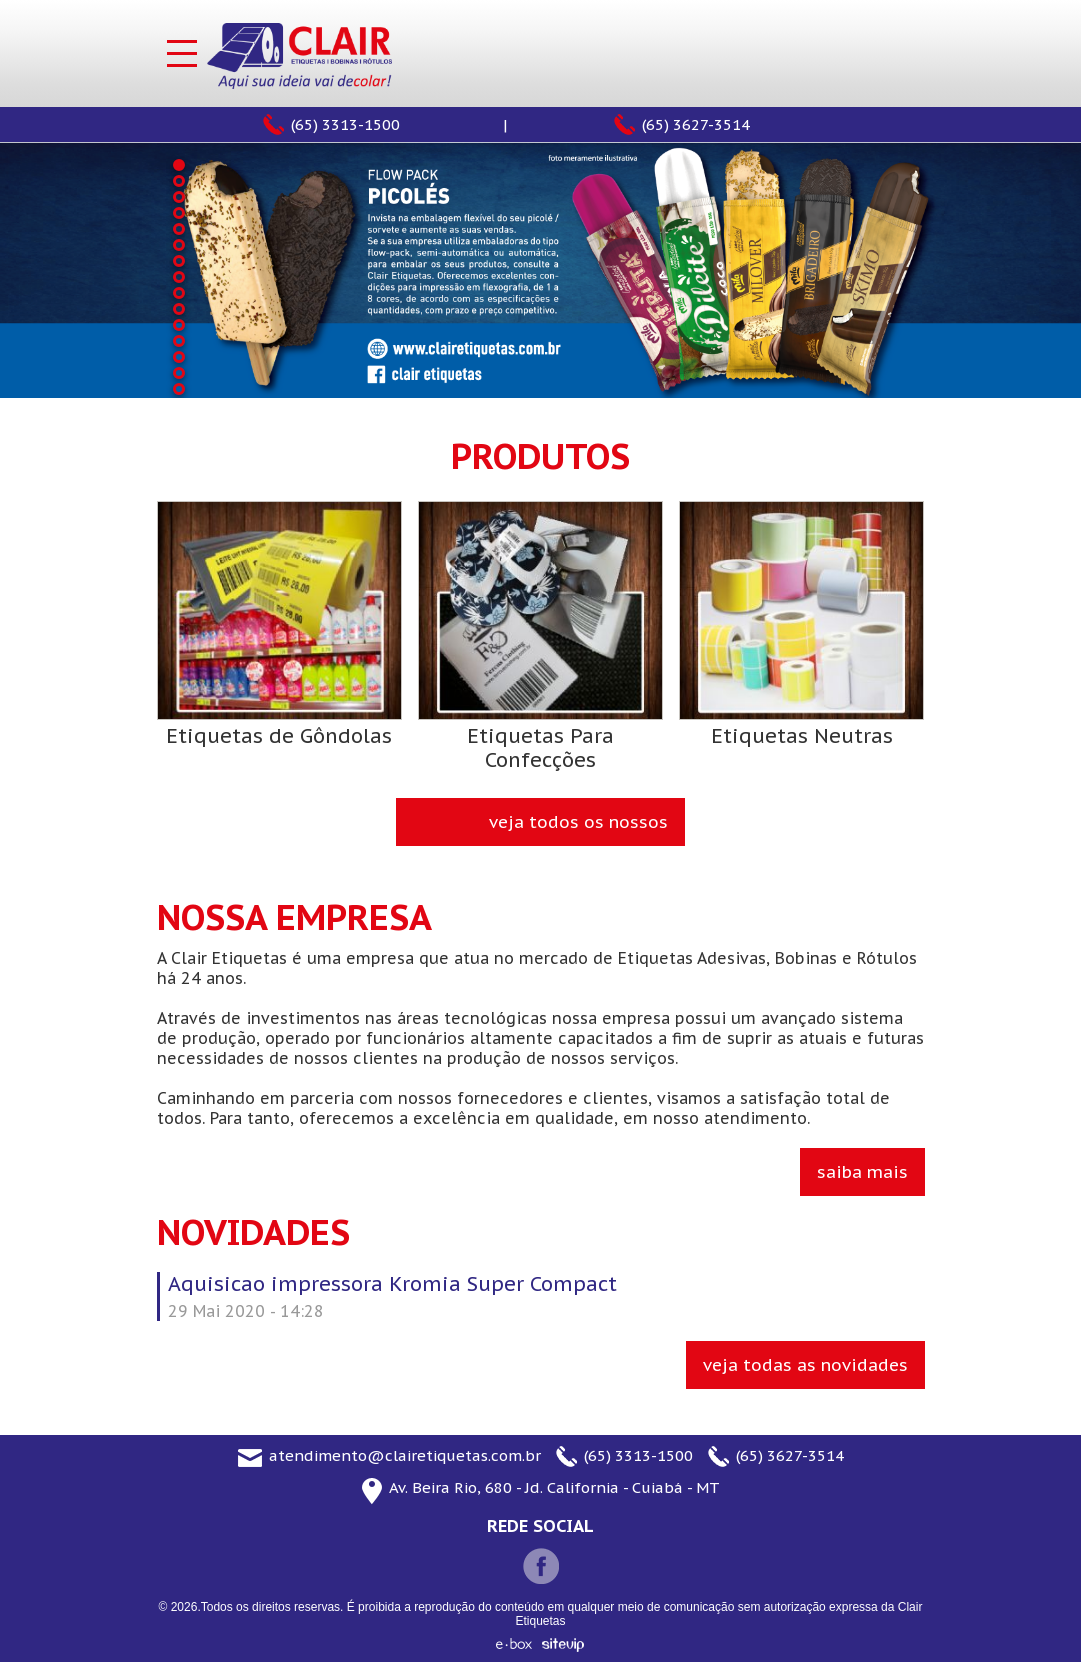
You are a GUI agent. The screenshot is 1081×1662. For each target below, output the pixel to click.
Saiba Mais (862, 1172)
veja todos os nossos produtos (578, 828)
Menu (182, 53)
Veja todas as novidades (805, 1365)
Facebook (541, 1566)
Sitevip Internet (563, 1645)
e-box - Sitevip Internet (514, 1643)
